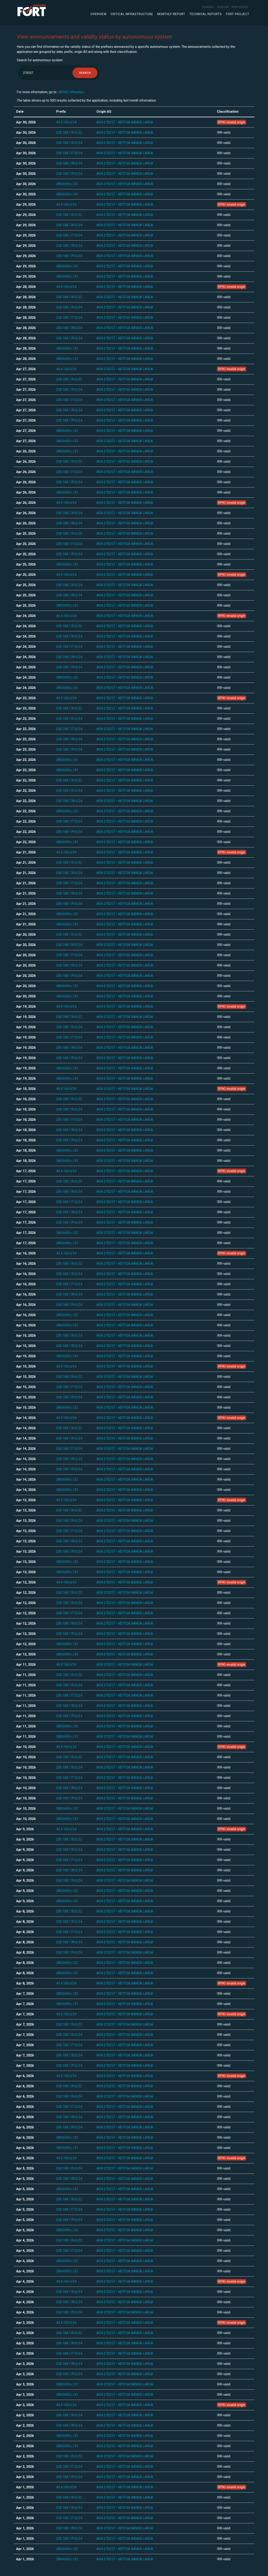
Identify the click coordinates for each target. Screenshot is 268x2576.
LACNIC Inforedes (70, 92)
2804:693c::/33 (67, 194)
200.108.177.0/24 (69, 153)
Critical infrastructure (132, 14)
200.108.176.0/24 (69, 143)
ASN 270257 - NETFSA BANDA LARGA (124, 122)
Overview (98, 14)
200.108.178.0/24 (69, 163)
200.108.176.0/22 (69, 133)
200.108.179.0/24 (69, 174)
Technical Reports (205, 14)
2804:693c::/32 (67, 184)
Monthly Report (171, 14)
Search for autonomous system (40, 60)
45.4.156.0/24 (66, 122)
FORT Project (237, 14)
